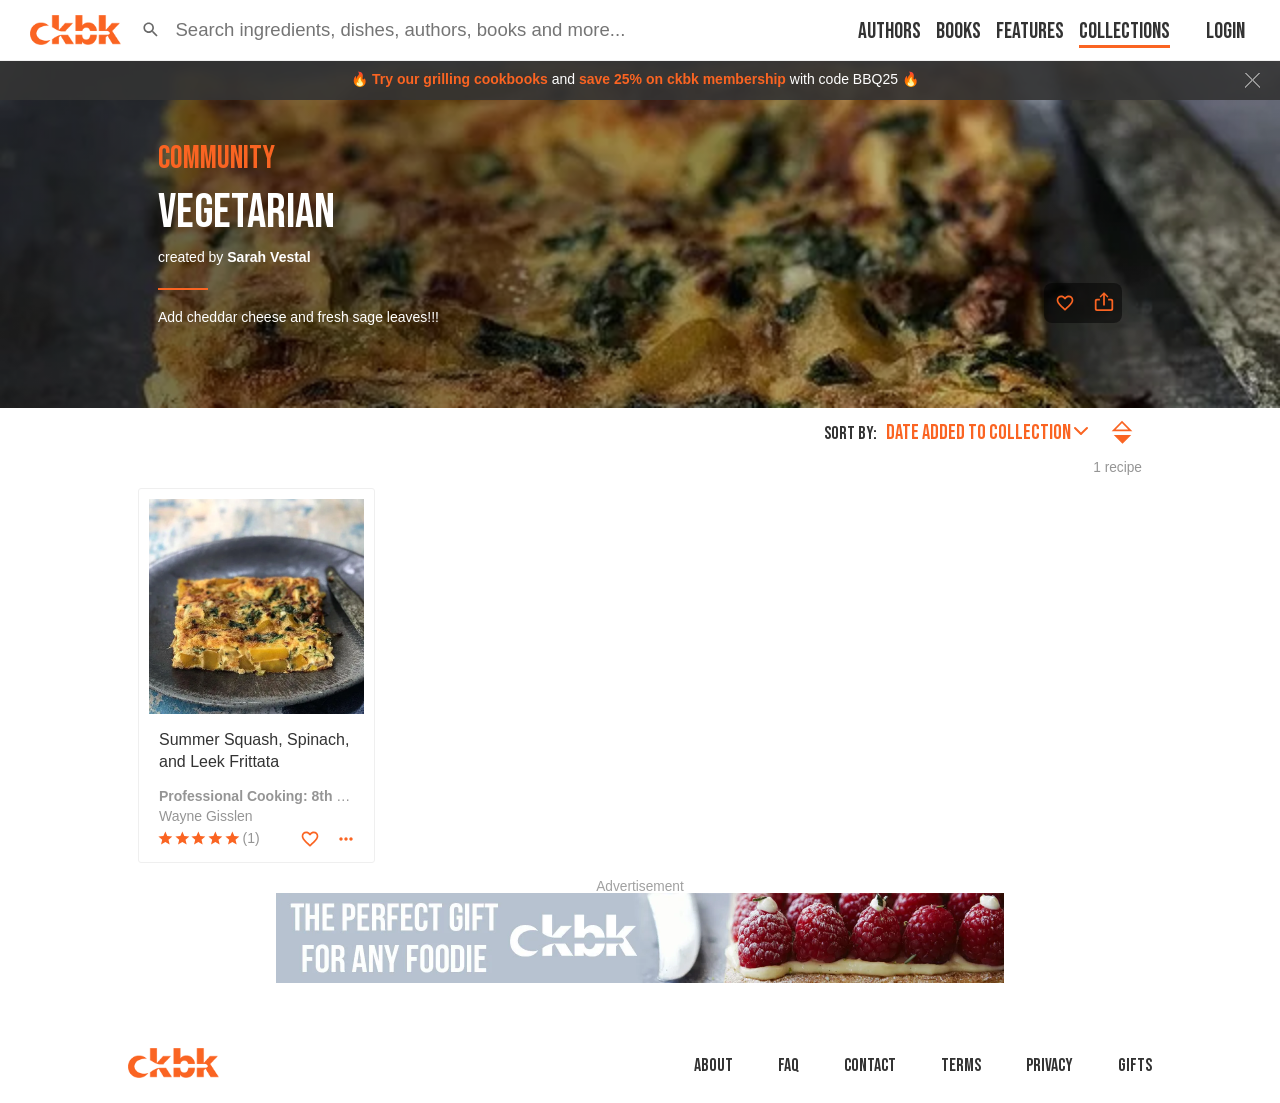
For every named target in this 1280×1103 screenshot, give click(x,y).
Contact (870, 1065)
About (713, 1065)
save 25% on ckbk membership (682, 79)
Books (958, 31)
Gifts (1135, 1065)
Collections (1124, 31)
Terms (961, 1065)
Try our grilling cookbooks (460, 79)
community (216, 159)
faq (788, 1065)
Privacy (1049, 1065)
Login (1225, 31)
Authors (889, 31)
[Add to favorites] (1065, 303)
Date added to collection (987, 432)
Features (1030, 31)
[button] (150, 30)
